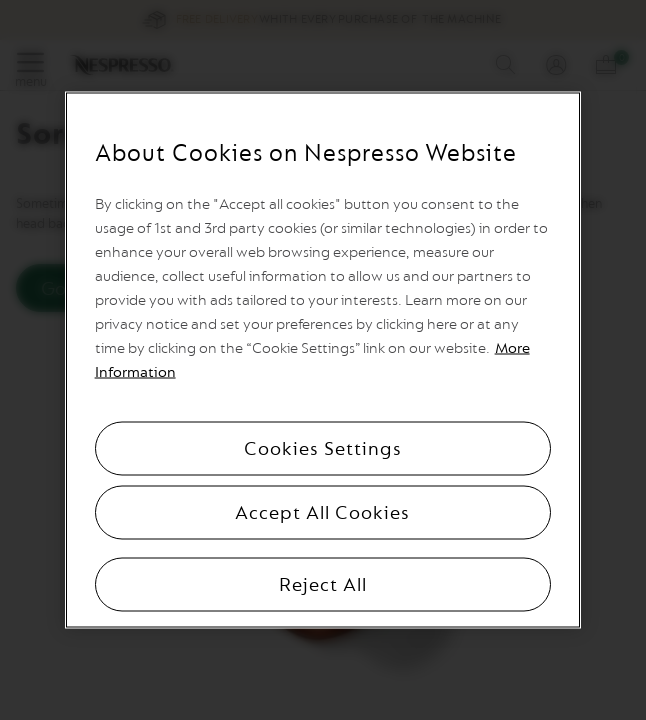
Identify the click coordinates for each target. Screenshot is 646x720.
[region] (323, 360)
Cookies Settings (323, 449)
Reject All (323, 585)
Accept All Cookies (322, 513)
